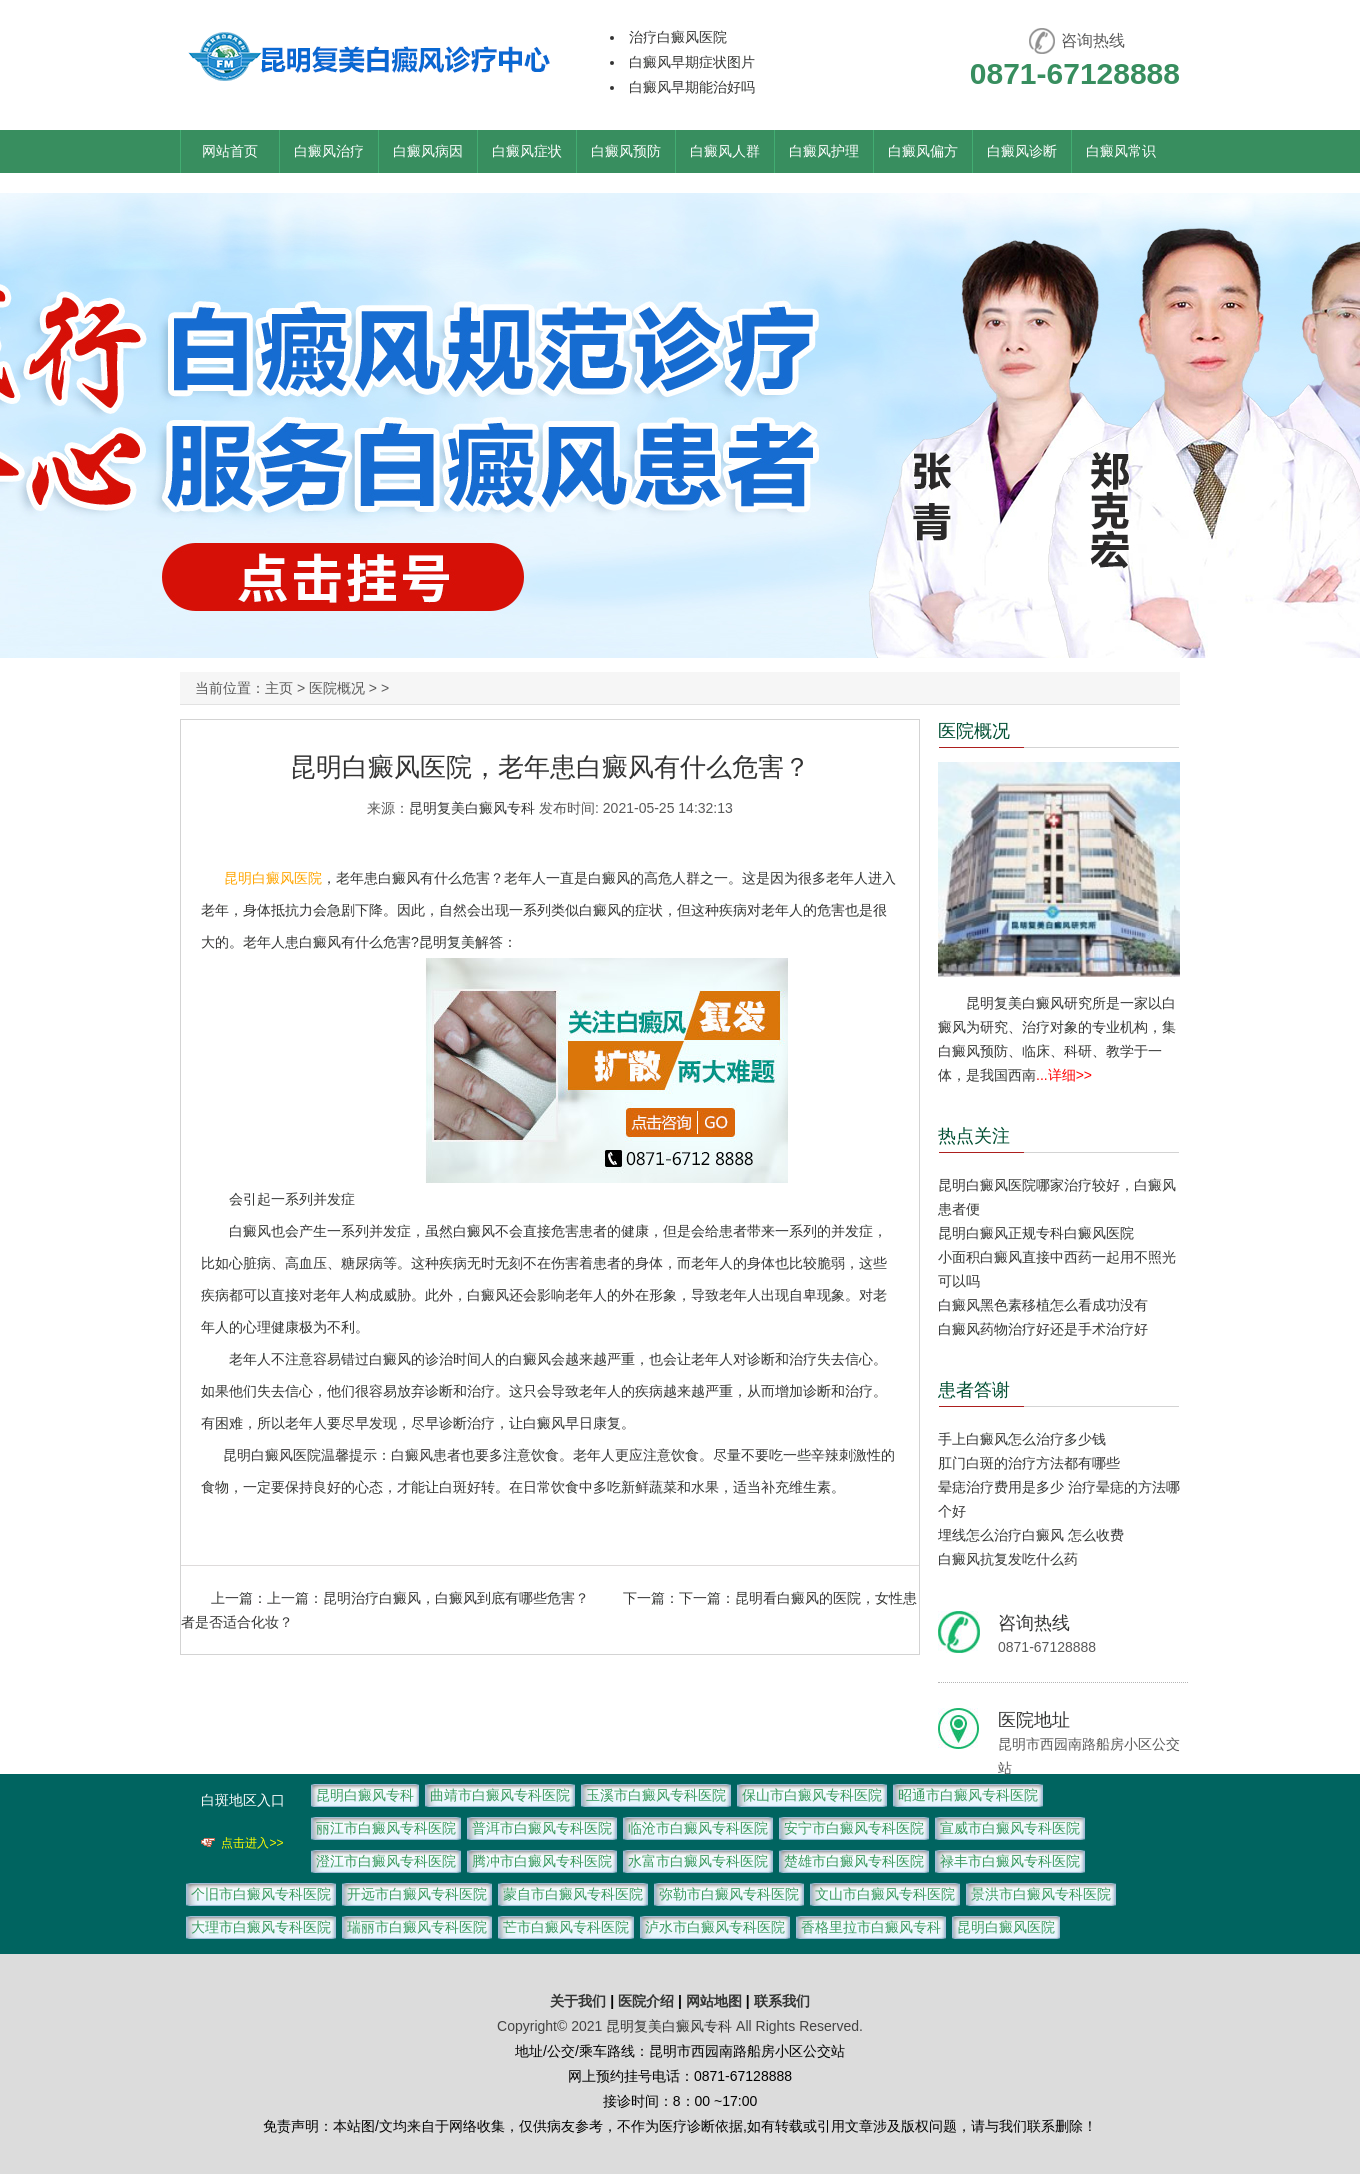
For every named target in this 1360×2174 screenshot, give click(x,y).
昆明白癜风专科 (365, 1795)
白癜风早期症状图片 (692, 62)
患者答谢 (974, 1390)
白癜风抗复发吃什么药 (1008, 1559)
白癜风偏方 (923, 151)
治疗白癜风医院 (678, 37)
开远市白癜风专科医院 (417, 1894)
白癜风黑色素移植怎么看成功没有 (1043, 1305)
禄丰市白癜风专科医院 (1010, 1861)
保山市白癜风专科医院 (812, 1795)
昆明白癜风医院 (273, 878)
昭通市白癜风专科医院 (968, 1795)
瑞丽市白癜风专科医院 (417, 1927)
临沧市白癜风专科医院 (698, 1828)
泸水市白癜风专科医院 (715, 1927)
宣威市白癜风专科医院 (1010, 1828)
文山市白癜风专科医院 (885, 1894)
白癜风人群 (725, 151)
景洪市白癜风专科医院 (1041, 1894)
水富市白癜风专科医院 (698, 1861)
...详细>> (1064, 1075)
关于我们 (578, 2001)
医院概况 (337, 688)
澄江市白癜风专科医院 (386, 1861)
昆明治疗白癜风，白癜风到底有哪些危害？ (456, 1598)
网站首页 (230, 151)
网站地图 (714, 2001)
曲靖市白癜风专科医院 (500, 1795)
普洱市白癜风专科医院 (542, 1828)
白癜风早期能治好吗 (692, 87)
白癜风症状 (527, 151)
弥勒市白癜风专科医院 (729, 1894)
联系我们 (782, 2001)
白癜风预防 (626, 151)
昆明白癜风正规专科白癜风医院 (1036, 1233)
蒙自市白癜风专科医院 (573, 1894)
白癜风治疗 (329, 151)
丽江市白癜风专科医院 (386, 1828)
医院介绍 (648, 2001)
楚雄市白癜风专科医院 (854, 1861)
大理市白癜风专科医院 (261, 1927)
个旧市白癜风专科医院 (261, 1894)
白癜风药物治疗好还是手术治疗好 (1043, 1329)
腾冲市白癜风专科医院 (542, 1861)
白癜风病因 (428, 151)
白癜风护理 (824, 151)
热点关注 (974, 1136)
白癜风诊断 (1022, 151)
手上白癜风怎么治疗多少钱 (1022, 1439)
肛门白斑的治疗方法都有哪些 (1029, 1463)
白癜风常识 (1121, 151)
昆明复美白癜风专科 (472, 808)
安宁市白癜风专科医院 (854, 1828)
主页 (279, 688)
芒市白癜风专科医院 (566, 1927)
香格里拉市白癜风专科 (871, 1927)
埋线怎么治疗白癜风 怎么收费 (1031, 1535)
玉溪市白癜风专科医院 (656, 1795)
